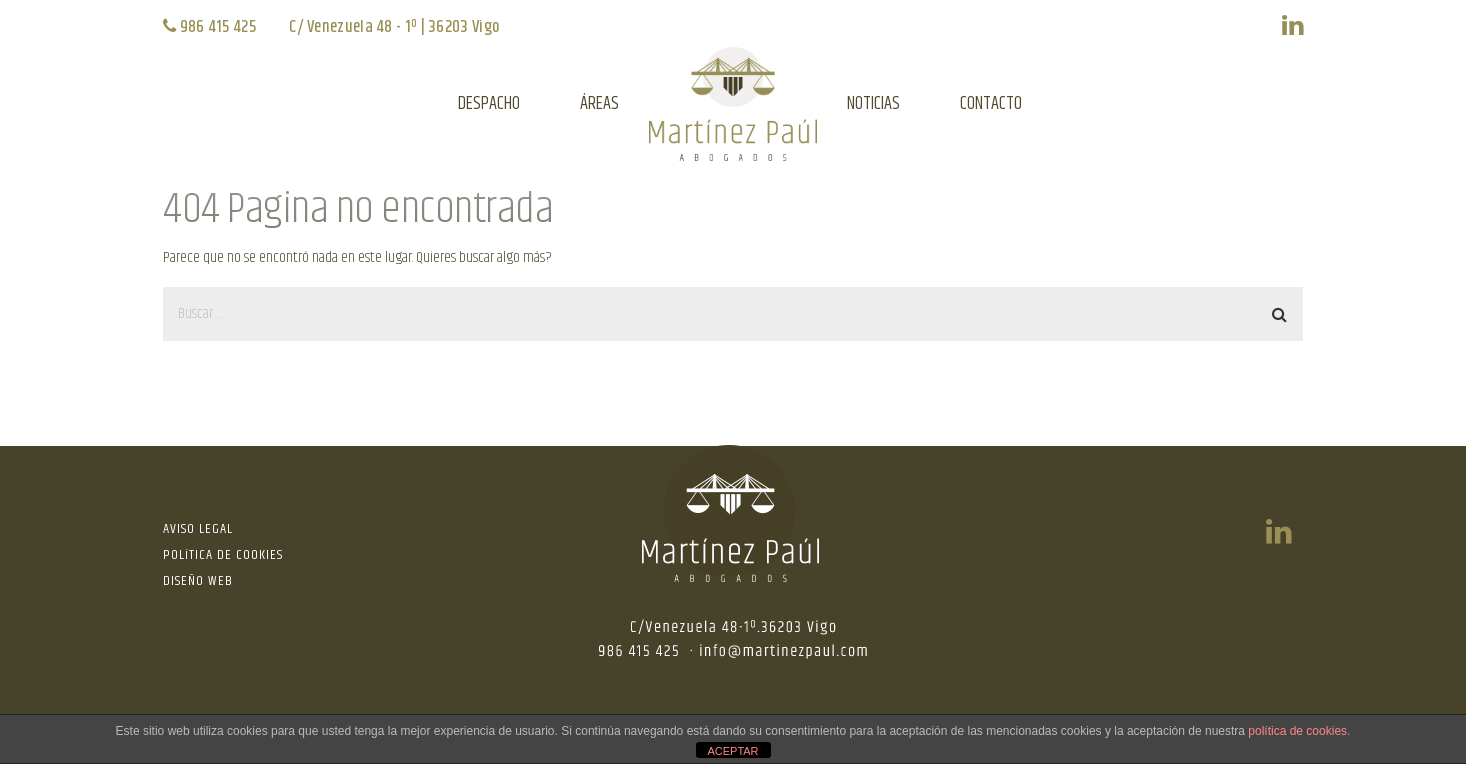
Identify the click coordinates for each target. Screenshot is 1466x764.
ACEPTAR (732, 751)
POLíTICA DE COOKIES (223, 555)
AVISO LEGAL (198, 529)
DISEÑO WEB (198, 581)
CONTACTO (991, 104)
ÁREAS (599, 104)
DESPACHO (489, 104)
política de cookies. (1299, 731)
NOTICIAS (873, 104)
